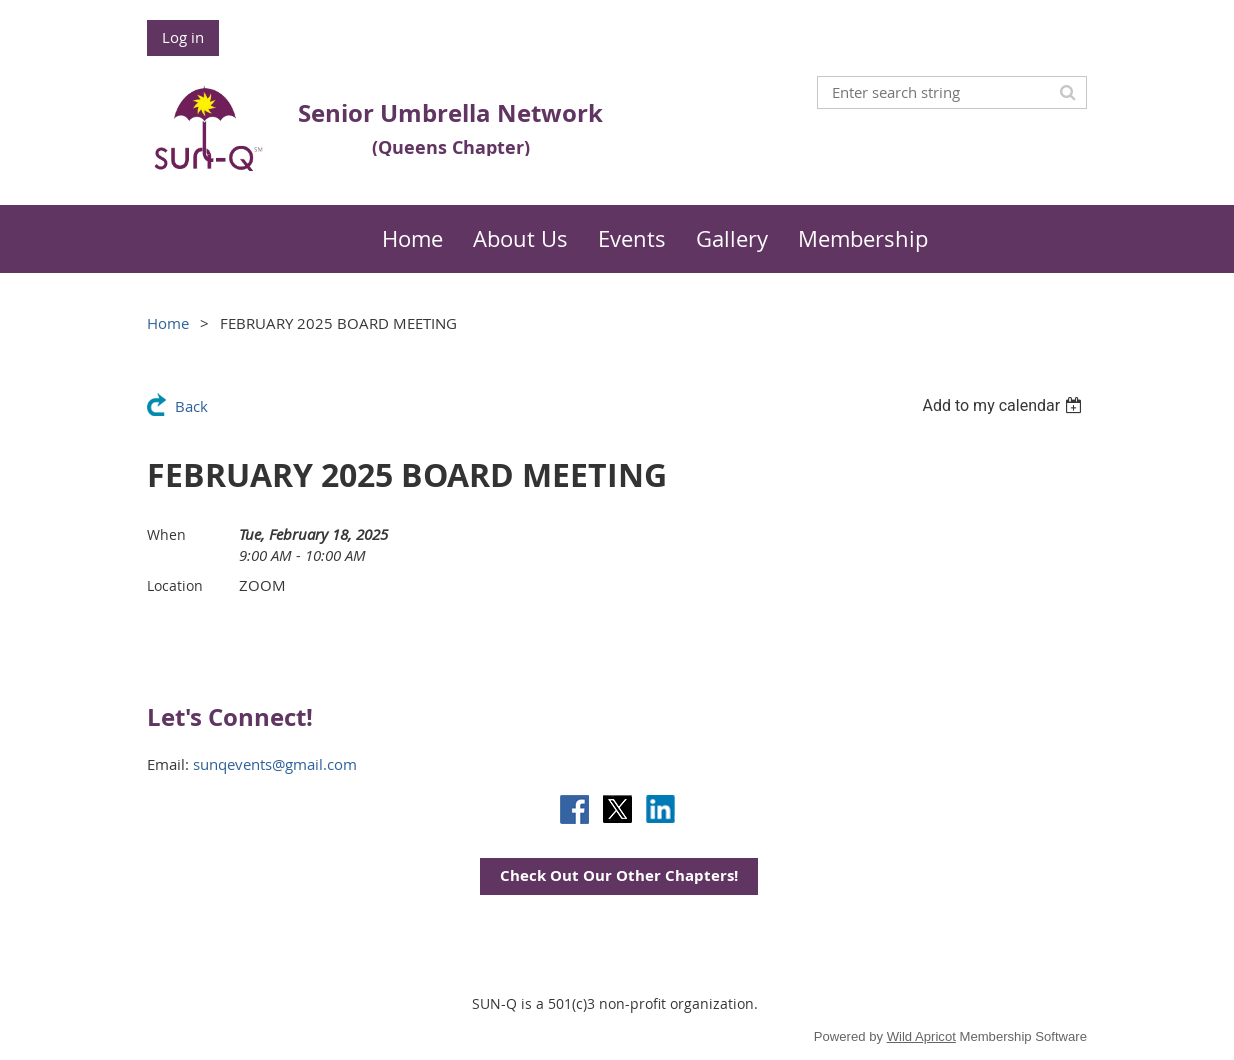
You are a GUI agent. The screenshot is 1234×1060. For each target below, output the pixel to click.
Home (168, 323)
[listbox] (1004, 405)
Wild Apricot (921, 1036)
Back (191, 406)
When (166, 534)
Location (175, 585)
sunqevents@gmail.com (275, 764)
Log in (183, 37)
